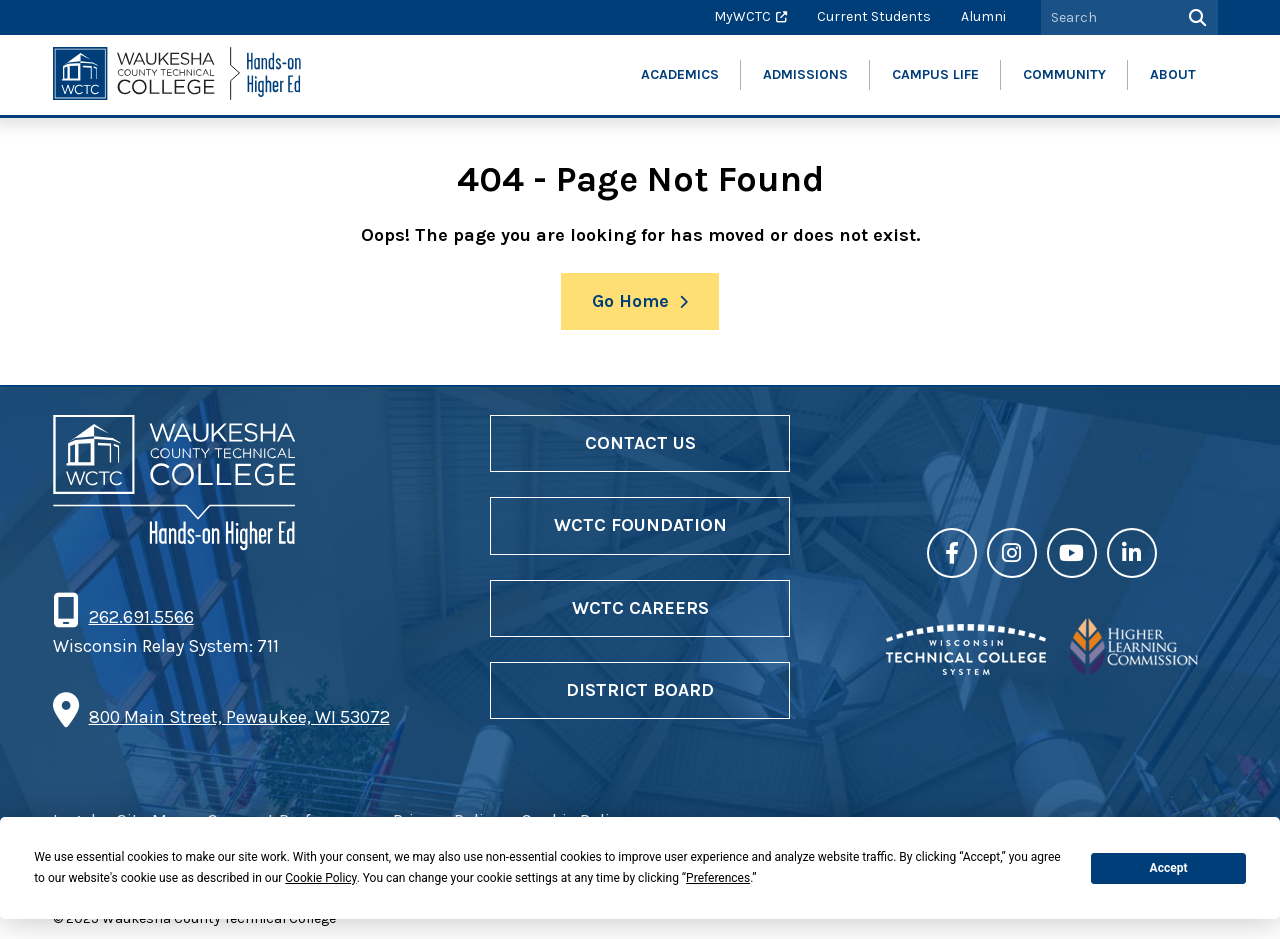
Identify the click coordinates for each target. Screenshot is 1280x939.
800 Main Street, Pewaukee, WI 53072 (239, 717)
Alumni (983, 16)
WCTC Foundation (640, 525)
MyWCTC (742, 16)
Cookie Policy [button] (320, 878)
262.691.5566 (141, 617)
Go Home (630, 301)
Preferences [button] (718, 878)
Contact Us (640, 443)
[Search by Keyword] (1107, 17)
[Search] (1195, 17)
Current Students (874, 16)
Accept (1169, 868)
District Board (640, 690)
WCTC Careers (640, 608)
